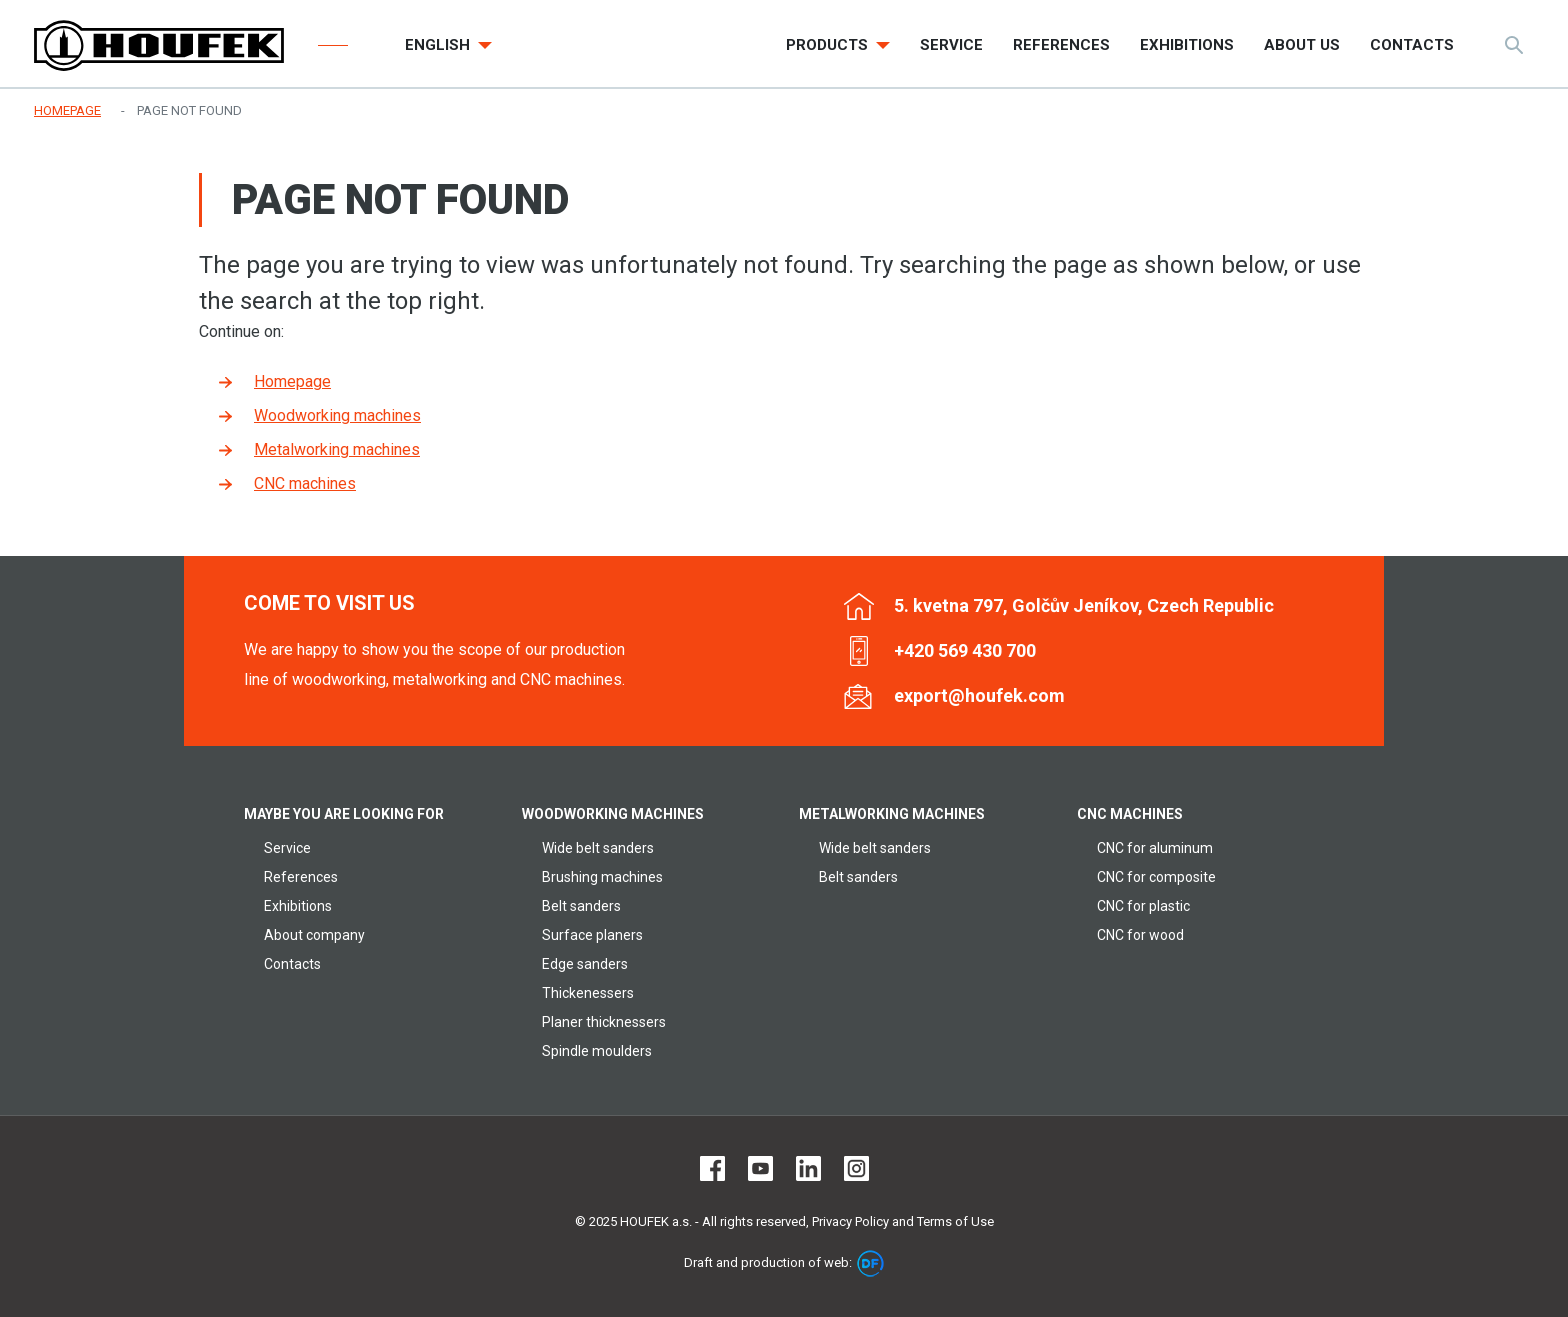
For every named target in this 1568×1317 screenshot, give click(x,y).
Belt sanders (581, 906)
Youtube (760, 1168)
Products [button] (829, 45)
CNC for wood (1140, 935)
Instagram (856, 1168)
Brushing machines (602, 877)
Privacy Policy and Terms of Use (903, 1221)
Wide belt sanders (598, 848)
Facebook (712, 1168)
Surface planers (592, 935)
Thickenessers (588, 993)
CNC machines (305, 483)
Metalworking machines (337, 449)
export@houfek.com (979, 695)
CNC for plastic (1143, 906)
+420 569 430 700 (965, 650)
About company (314, 935)
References (301, 877)
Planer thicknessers (604, 1022)
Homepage (292, 381)
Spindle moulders (597, 1051)
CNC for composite (1156, 877)
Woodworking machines (337, 415)
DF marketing (870, 1263)
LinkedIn (808, 1168)
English (439, 45)
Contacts (292, 964)
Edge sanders (585, 964)
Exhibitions (298, 906)
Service (287, 848)
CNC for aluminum (1155, 848)
